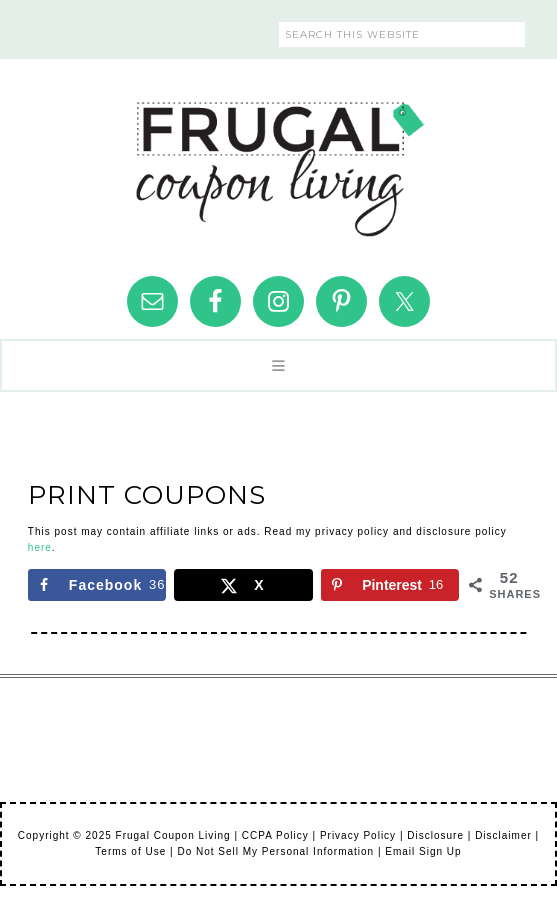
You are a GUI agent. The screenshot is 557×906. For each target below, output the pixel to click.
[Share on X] (243, 585)
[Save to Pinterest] (390, 585)
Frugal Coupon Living (279, 161)
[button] (278, 365)
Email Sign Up (423, 851)
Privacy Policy (358, 835)
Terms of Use (130, 851)
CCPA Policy (275, 835)
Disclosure (435, 835)
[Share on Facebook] (97, 585)
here (40, 547)
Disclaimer (503, 835)
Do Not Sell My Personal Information (275, 851)
